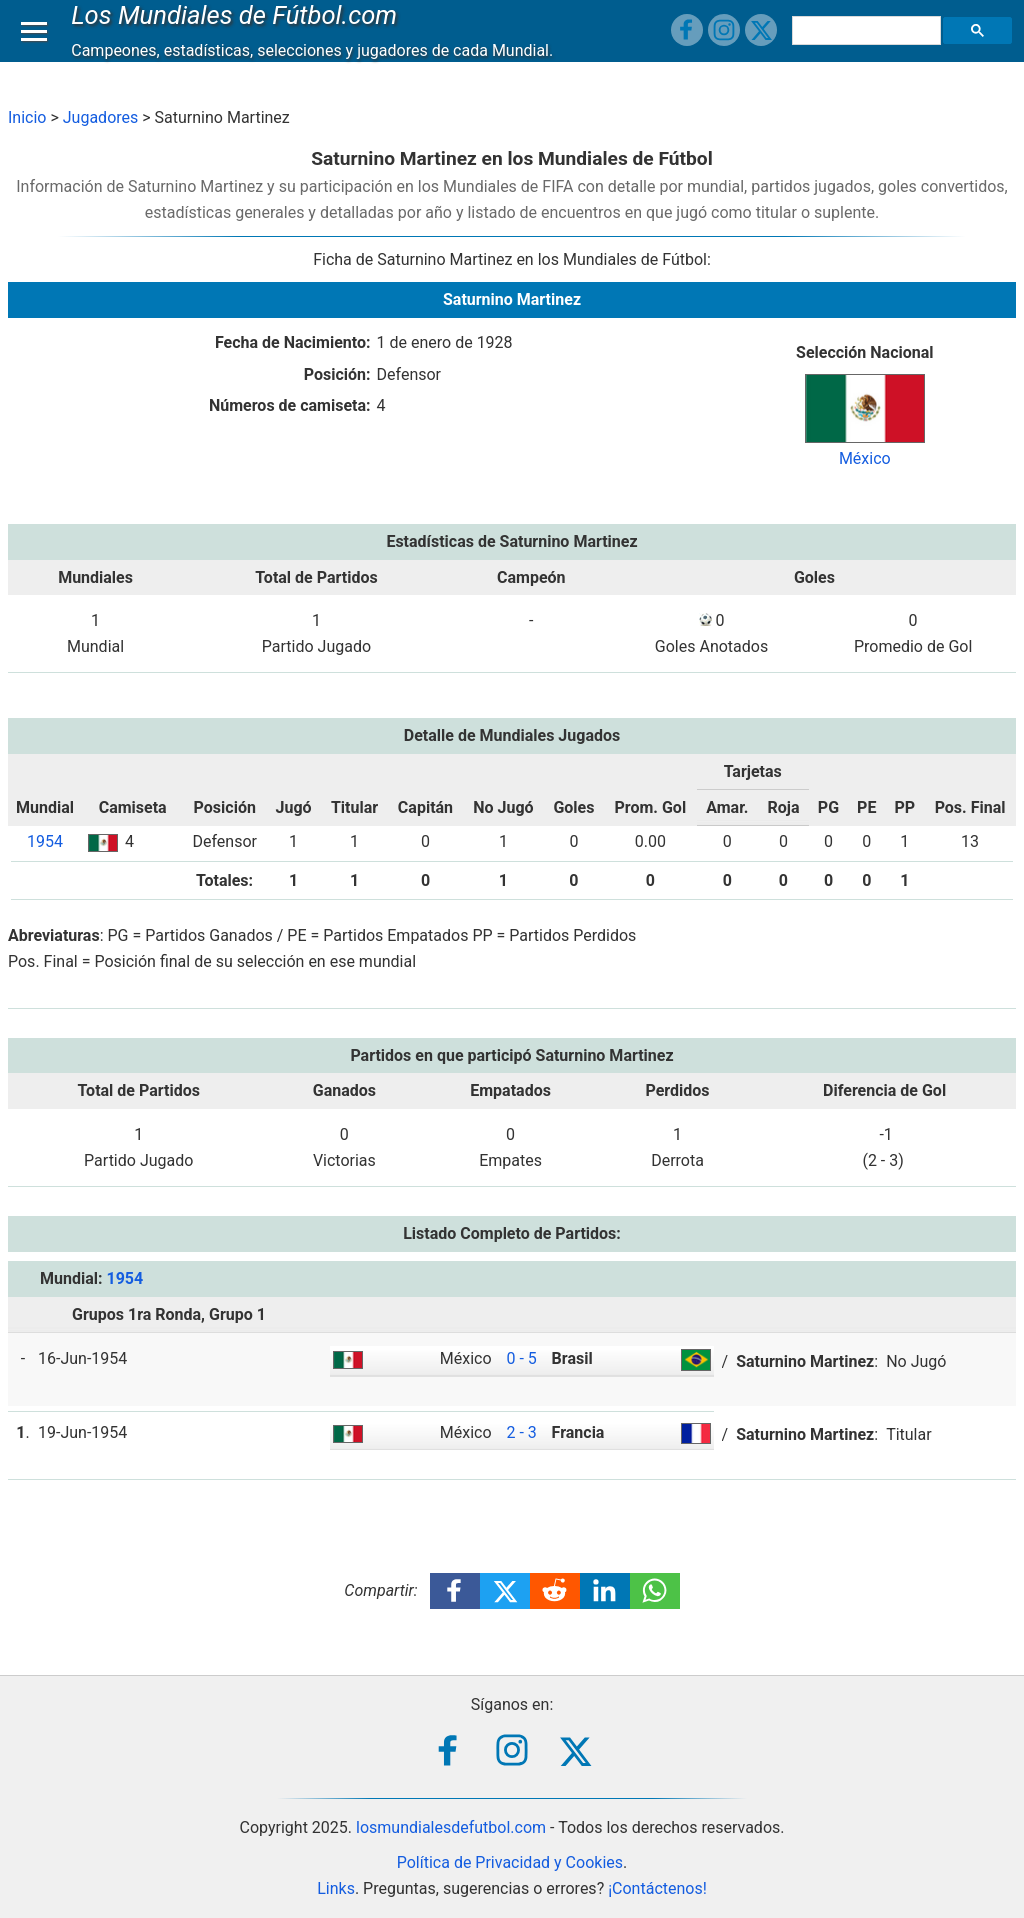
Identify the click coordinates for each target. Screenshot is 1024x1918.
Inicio (27, 117)
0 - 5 (521, 1358)
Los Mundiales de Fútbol (239, 34)
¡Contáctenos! (657, 1888)
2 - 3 (521, 1432)
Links (336, 1888)
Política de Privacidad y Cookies (510, 1862)
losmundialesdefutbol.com (451, 1827)
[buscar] (869, 50)
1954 (45, 841)
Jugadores (101, 117)
